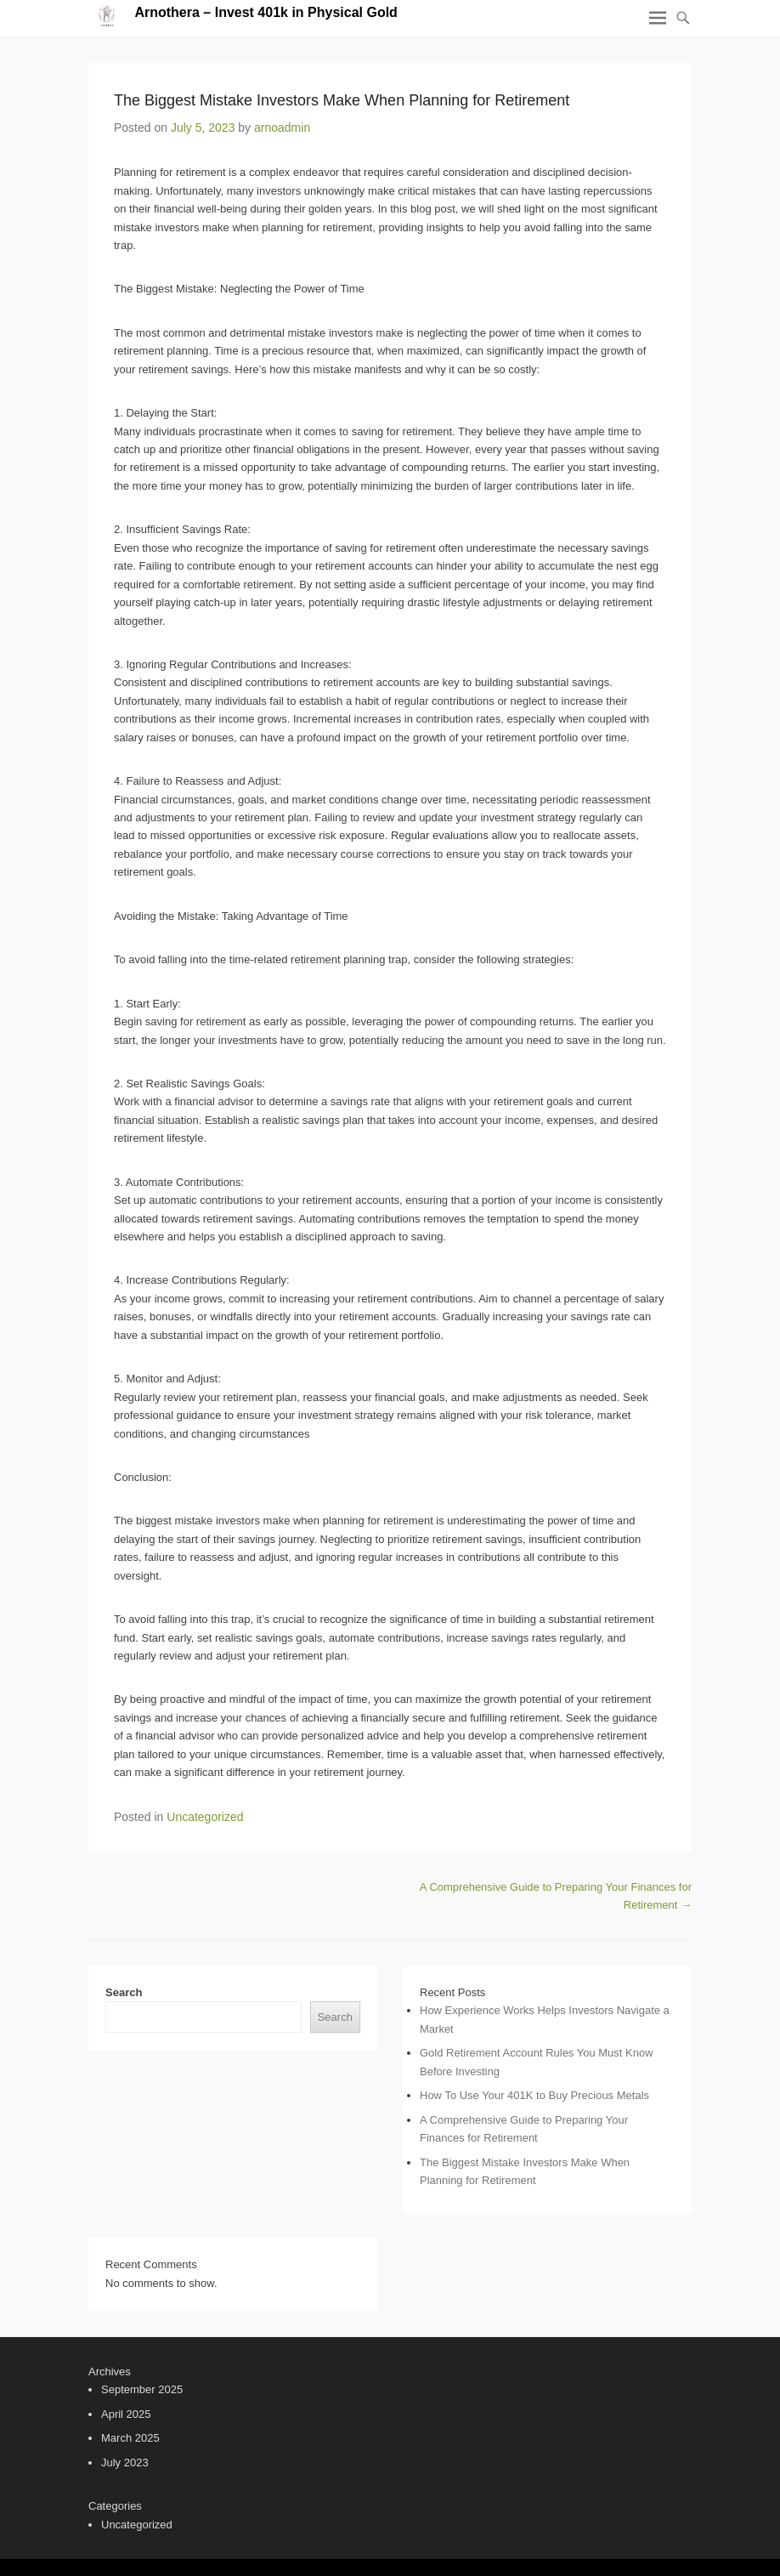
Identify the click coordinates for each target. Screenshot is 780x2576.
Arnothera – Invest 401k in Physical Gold (265, 12)
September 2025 (142, 2389)
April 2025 (126, 2414)
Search (123, 1992)
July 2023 (125, 2462)
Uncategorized (205, 1817)
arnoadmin (282, 127)
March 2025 (130, 2437)
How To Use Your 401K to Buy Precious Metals (534, 2095)
